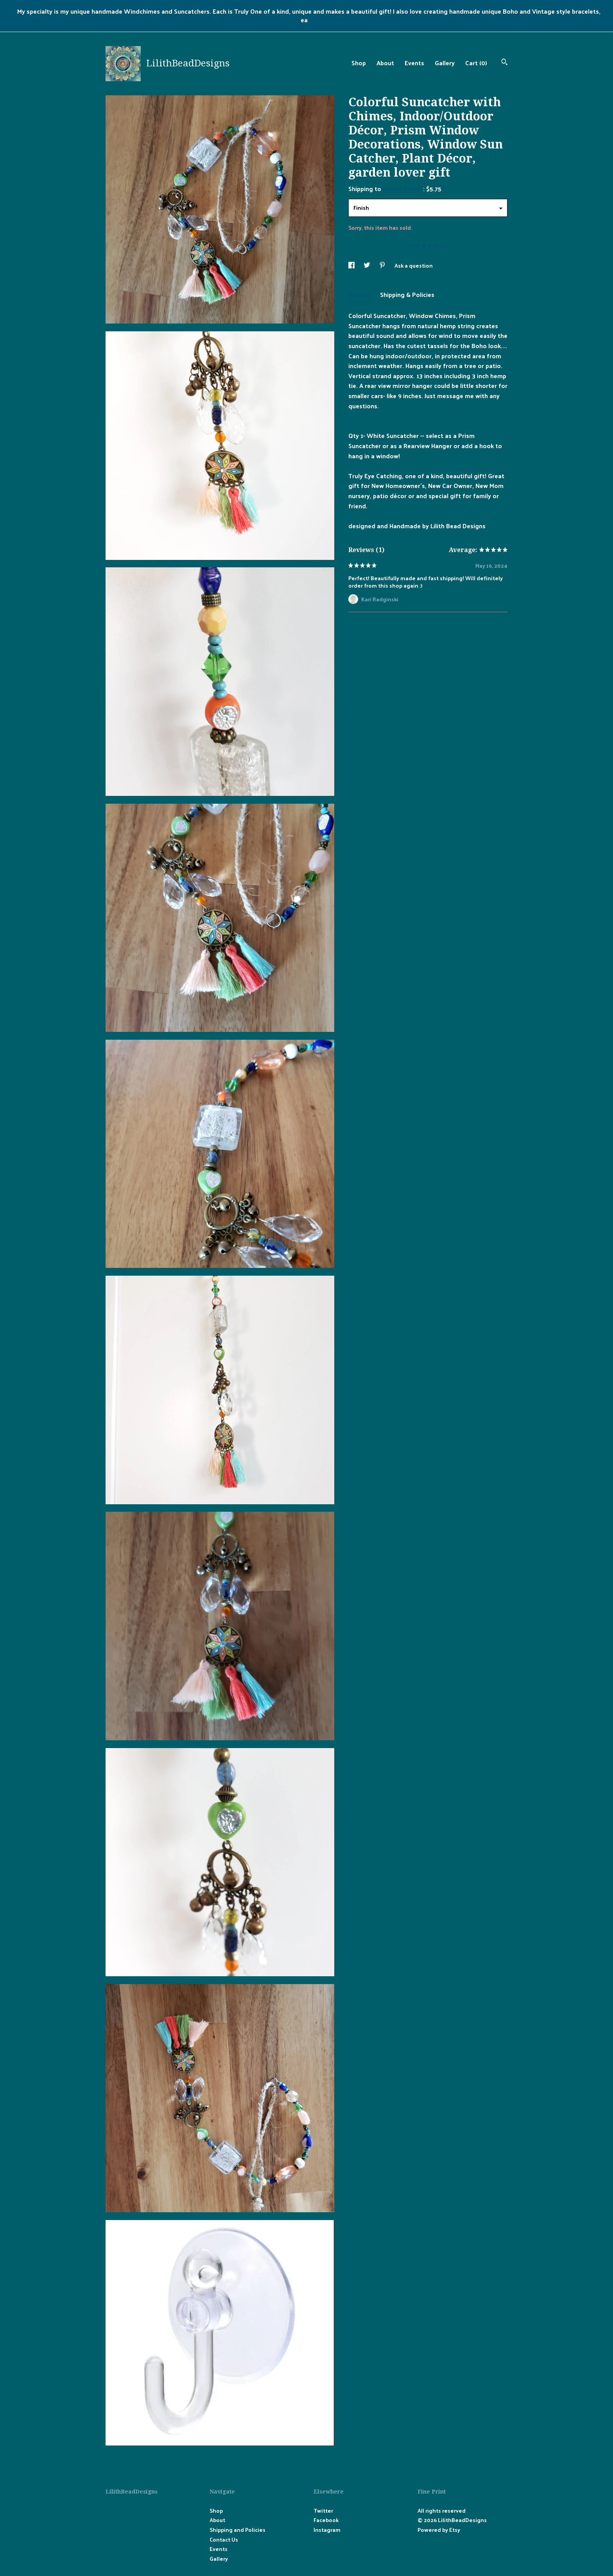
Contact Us (224, 2539)
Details (360, 294)
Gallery (445, 62)
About (385, 62)
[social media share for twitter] (367, 265)
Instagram (327, 2530)
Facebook (326, 2520)
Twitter (323, 2510)
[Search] (504, 62)
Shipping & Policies (407, 294)
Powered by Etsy (439, 2530)
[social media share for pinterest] (383, 265)
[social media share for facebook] (352, 265)
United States (403, 188)
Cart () (476, 62)
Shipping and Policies (237, 2530)
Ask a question (413, 265)
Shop (358, 62)
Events (414, 62)
